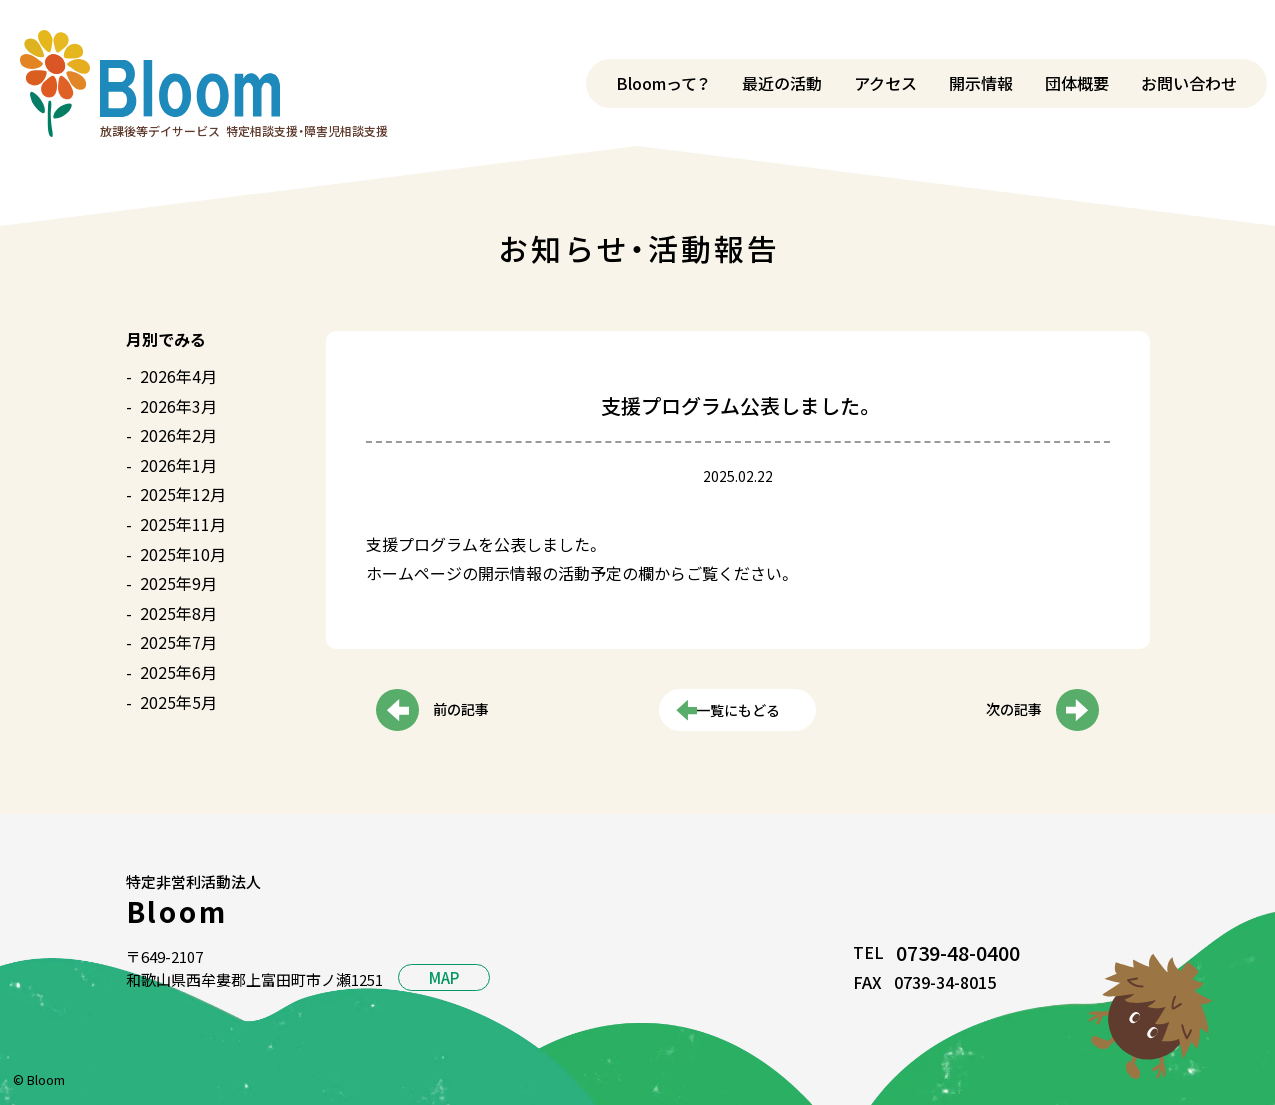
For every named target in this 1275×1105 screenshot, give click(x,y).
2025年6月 (178, 672)
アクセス (885, 83)
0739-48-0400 (958, 952)
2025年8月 (178, 613)
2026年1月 (178, 465)
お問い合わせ (1189, 83)
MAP (444, 977)
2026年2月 (178, 435)
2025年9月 (178, 583)
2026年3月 (178, 406)
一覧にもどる (738, 711)
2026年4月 (178, 376)
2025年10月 (183, 554)
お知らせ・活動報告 (639, 248)
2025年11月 (183, 524)
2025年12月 (183, 494)
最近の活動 (782, 83)
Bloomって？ (663, 83)
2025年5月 (178, 702)
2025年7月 (178, 642)
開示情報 (981, 83)
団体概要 (1077, 83)
